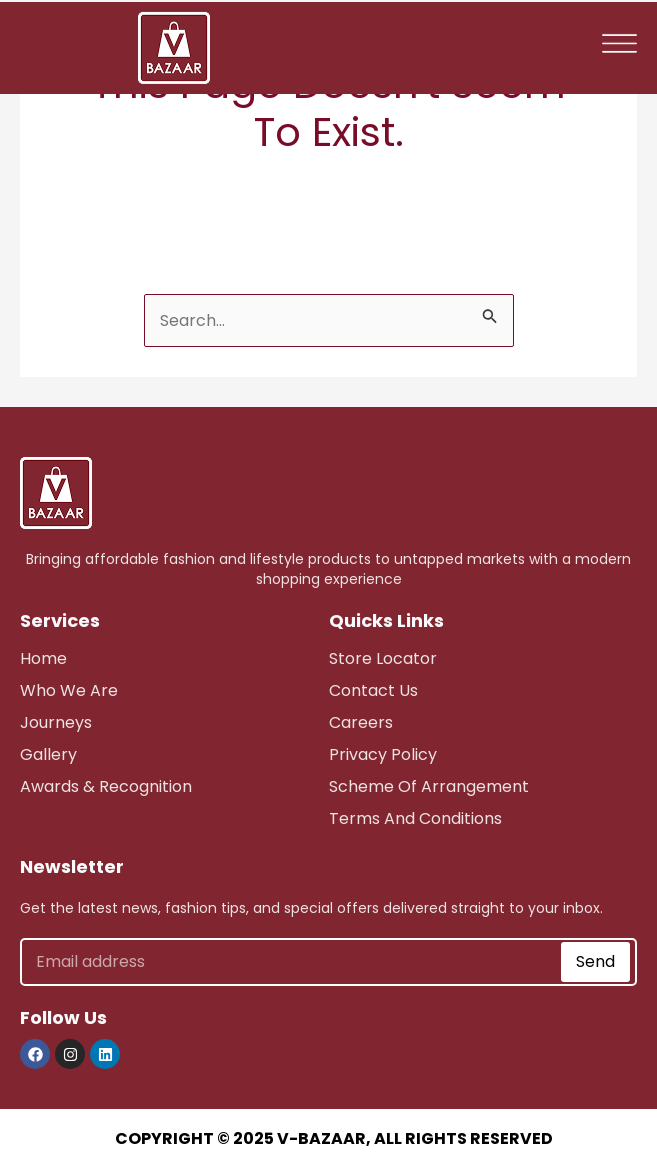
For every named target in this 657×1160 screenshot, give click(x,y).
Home (43, 658)
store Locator (383, 658)
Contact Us (373, 690)
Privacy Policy (383, 754)
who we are (69, 690)
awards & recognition (106, 786)
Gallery (48, 754)
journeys (56, 722)
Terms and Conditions (415, 818)
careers (361, 722)
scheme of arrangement (429, 786)
